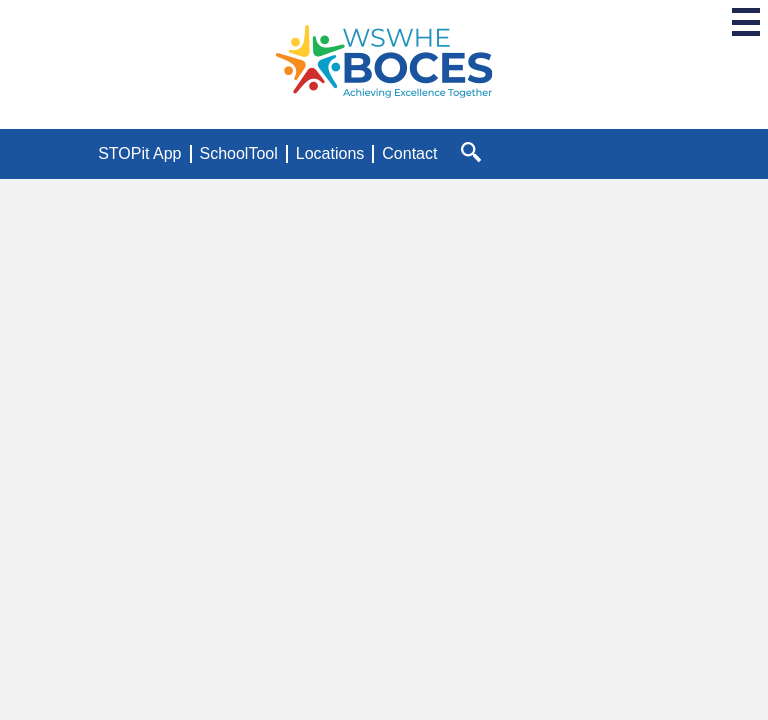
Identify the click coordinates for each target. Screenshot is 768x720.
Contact (409, 153)
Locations (330, 153)
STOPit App (139, 153)
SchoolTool (239, 153)
